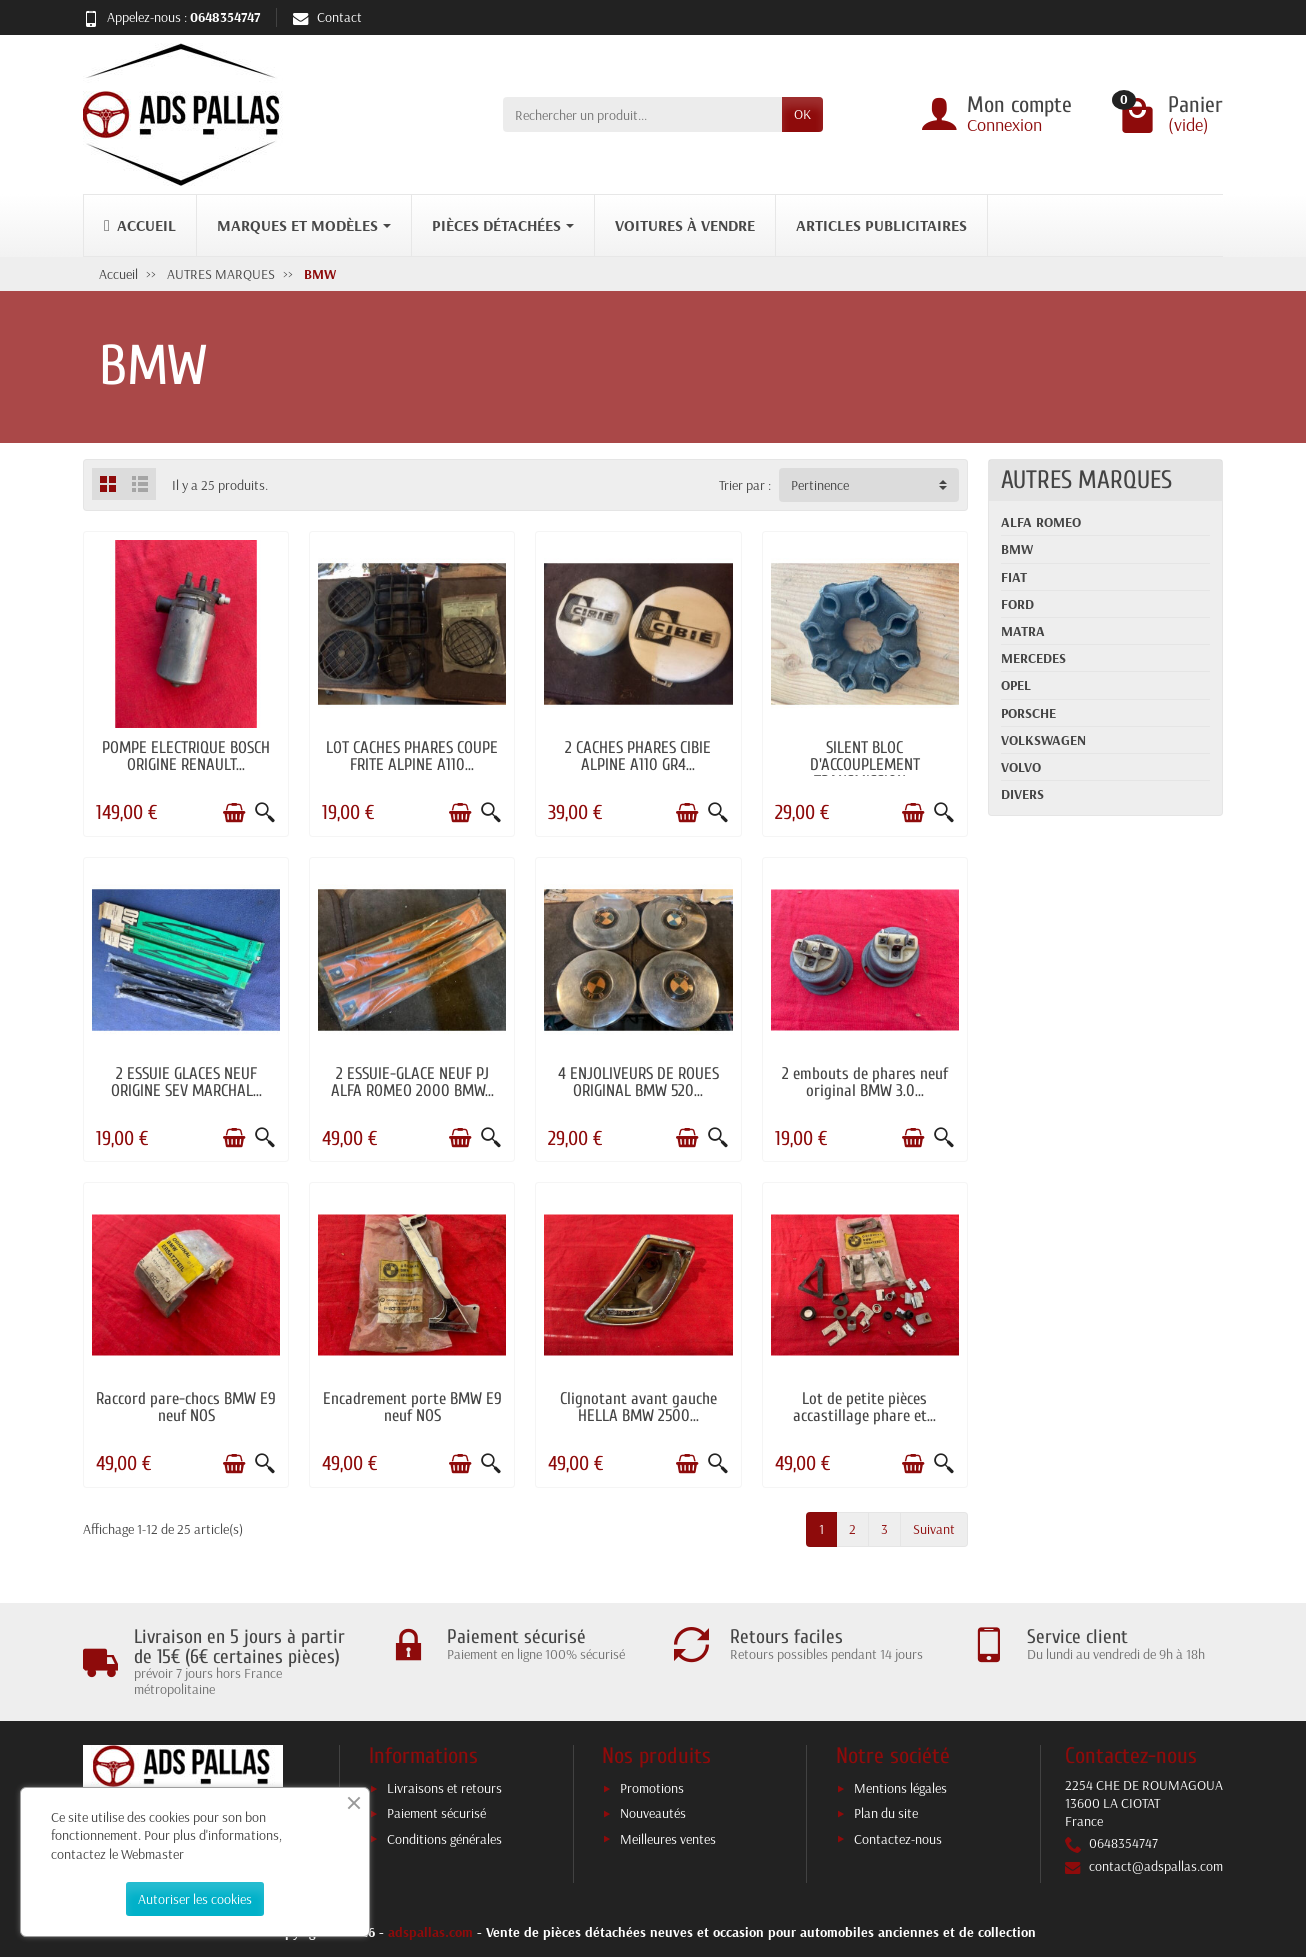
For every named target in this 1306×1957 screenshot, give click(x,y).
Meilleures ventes (668, 1839)
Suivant (934, 1529)
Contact (327, 17)
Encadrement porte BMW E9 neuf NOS (412, 1407)
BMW (1017, 549)
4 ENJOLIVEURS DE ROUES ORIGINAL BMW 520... (638, 1082)
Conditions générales (444, 1839)
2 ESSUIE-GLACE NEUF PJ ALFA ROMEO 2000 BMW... (412, 1082)
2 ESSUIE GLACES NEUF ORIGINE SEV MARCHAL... (186, 1082)
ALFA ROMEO (1041, 522)
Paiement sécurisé (436, 1813)
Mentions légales (900, 1788)
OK (802, 114)
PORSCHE (1028, 713)
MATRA (1023, 631)
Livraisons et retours (444, 1788)
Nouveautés (653, 1813)
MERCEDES (1033, 658)
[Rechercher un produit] (642, 114)
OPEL (1016, 685)
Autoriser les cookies (195, 1899)
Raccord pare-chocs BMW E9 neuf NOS (186, 1407)
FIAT (1014, 577)
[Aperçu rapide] (265, 813)
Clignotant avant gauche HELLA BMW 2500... (638, 1407)
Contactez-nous (898, 1839)
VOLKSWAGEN (1043, 740)
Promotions (652, 1788)
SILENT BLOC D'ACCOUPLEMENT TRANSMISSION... (865, 764)
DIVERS (1022, 794)
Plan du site (886, 1813)
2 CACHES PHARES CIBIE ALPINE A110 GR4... (638, 756)
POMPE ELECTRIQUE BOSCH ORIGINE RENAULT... (186, 756)
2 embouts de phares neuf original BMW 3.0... (865, 1082)
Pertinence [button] (820, 485)
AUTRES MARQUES (1086, 480)
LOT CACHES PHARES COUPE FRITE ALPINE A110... (412, 756)
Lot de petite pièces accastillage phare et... (864, 1407)
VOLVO (1021, 767)
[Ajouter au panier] (234, 813)
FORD (1017, 604)
